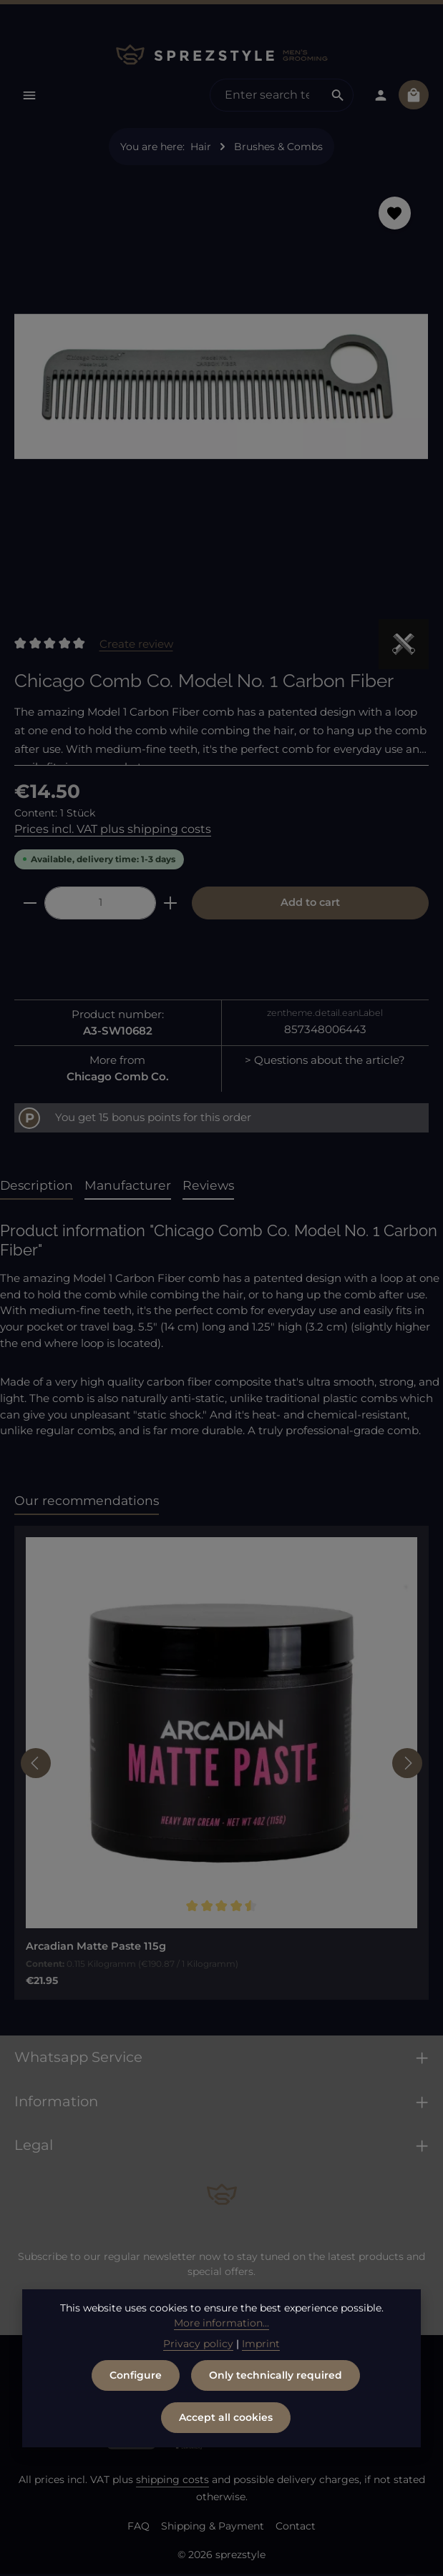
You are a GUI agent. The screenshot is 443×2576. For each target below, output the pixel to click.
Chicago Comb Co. (118, 1078)
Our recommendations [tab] (86, 1502)
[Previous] (36, 1765)
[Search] (336, 95)
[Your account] (379, 95)
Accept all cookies (226, 2417)
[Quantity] (100, 905)
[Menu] (29, 95)
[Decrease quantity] (29, 905)
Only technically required (275, 2375)
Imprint (261, 2343)
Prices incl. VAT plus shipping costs (112, 830)
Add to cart (310, 904)
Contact (296, 2528)
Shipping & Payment (212, 2528)
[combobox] (264, 95)
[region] (221, 393)
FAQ (138, 2528)
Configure (135, 2375)
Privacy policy (198, 2343)
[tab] (36, 1188)
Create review (136, 644)
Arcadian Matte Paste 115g (96, 1948)
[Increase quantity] (170, 905)
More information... (221, 2322)
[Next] (407, 1765)
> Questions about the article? (325, 1062)
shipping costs (172, 2481)
